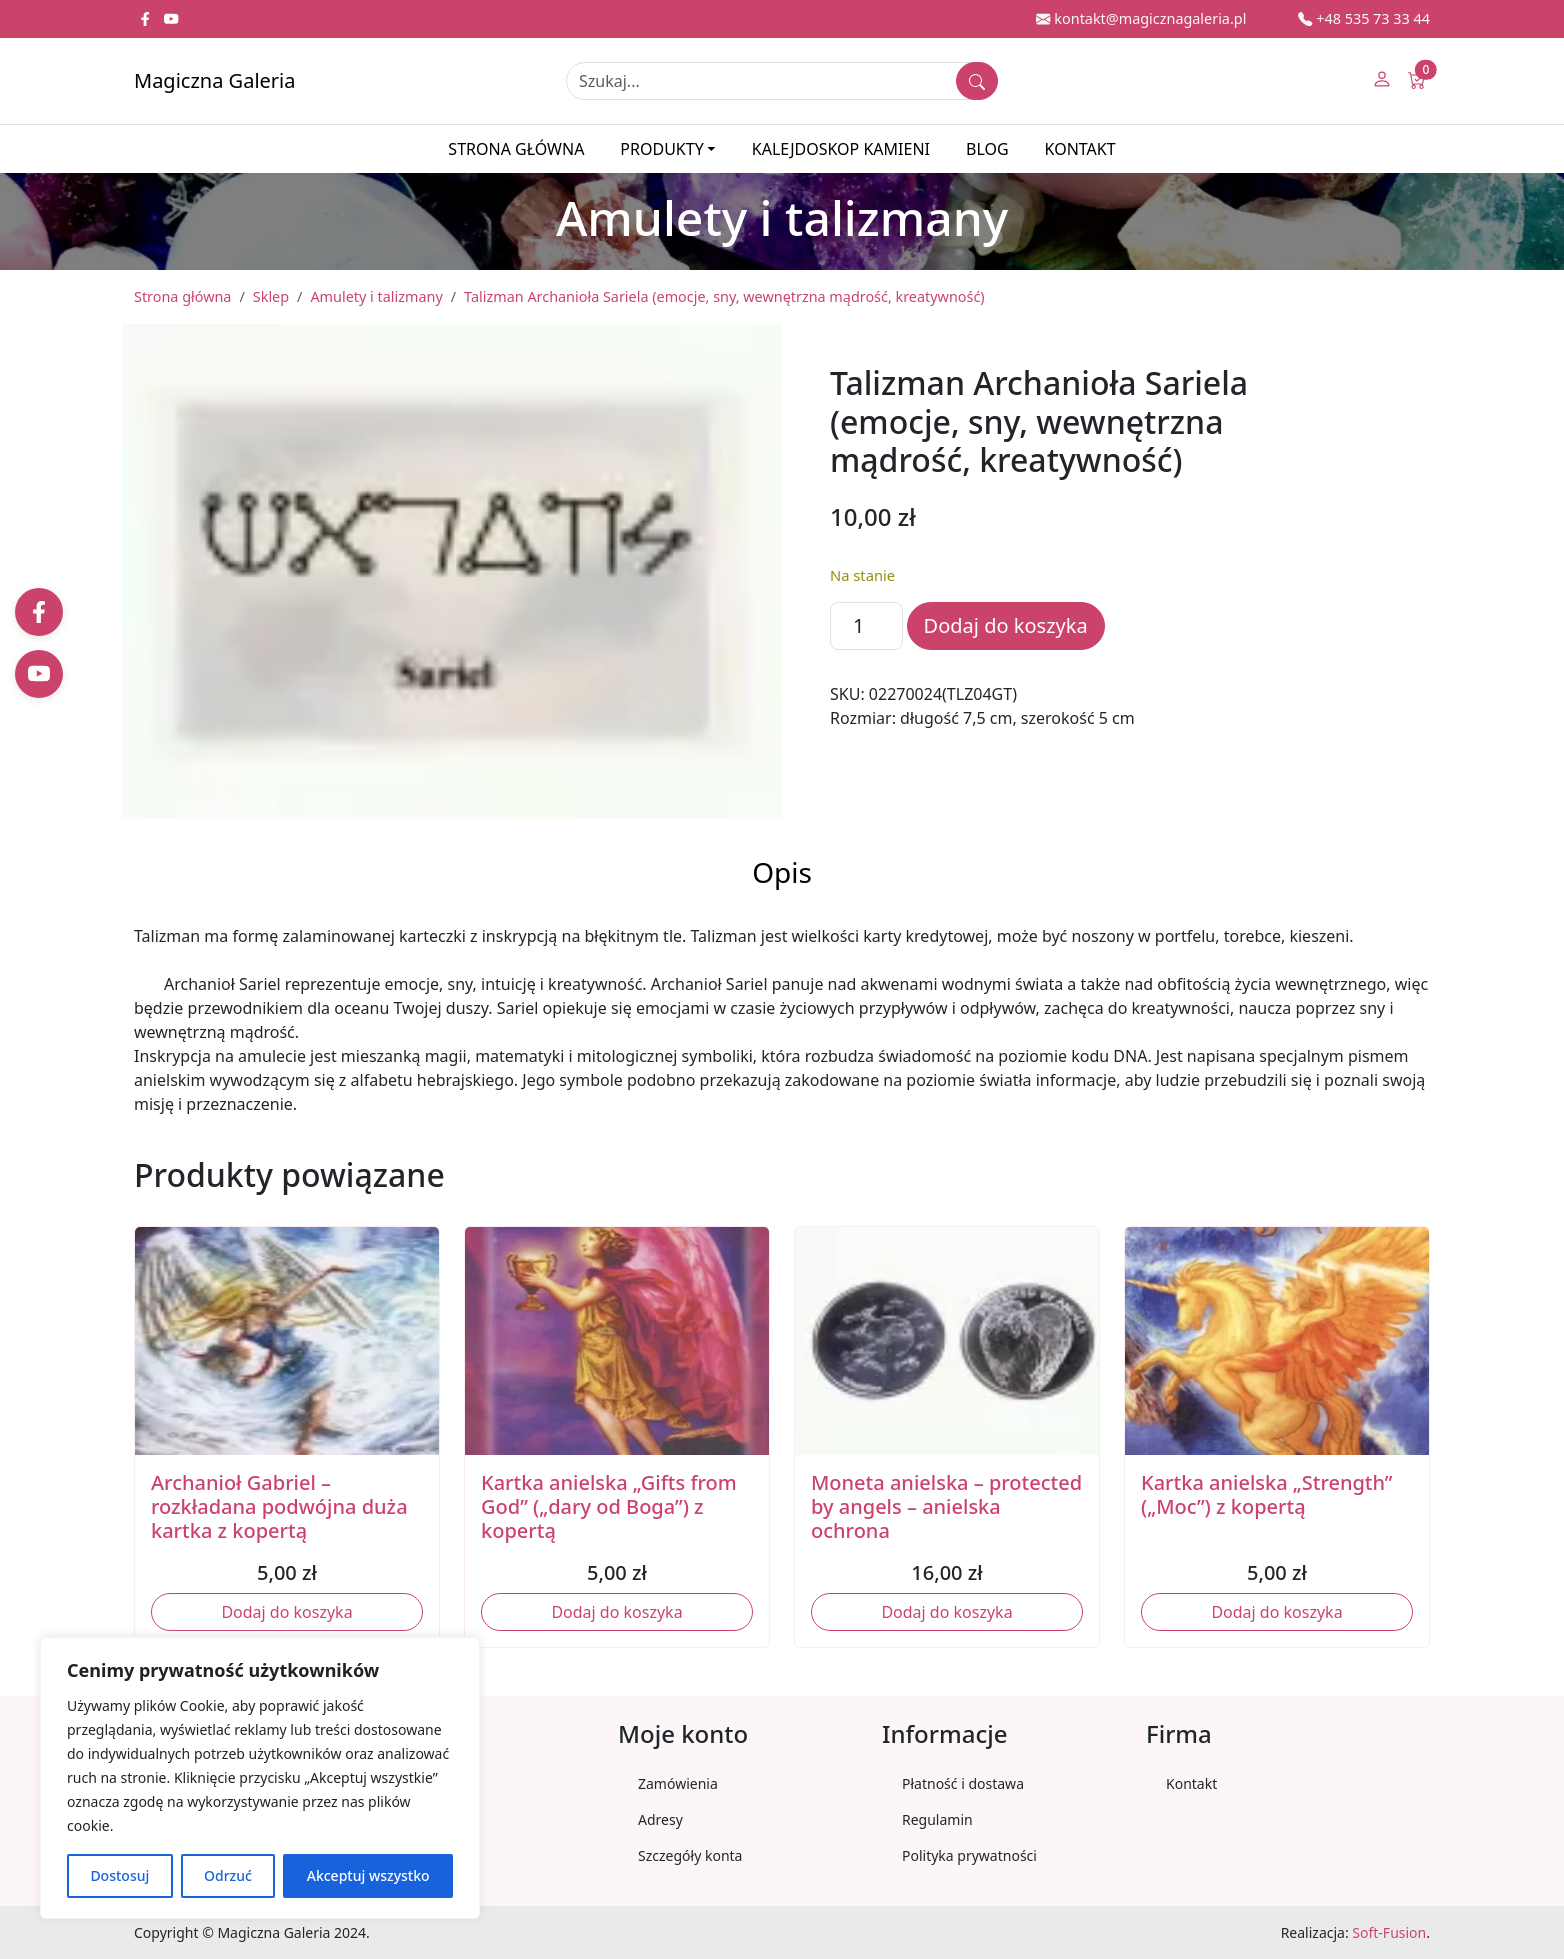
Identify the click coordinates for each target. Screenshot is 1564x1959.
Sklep (271, 296)
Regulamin (937, 1819)
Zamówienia (678, 1783)
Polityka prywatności (969, 1855)
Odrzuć (228, 1875)
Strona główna (516, 149)
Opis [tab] (782, 872)
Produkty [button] (661, 149)
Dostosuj (119, 1875)
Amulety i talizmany (376, 296)
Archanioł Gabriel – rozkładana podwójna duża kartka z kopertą (279, 1506)
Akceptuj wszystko (368, 1875)
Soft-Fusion (1389, 1932)
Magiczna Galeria (214, 80)
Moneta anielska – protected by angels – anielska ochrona (946, 1506)
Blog (987, 149)
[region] (260, 1778)
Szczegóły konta (690, 1855)
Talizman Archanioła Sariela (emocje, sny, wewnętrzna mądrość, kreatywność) (724, 296)
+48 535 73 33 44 (1364, 18)
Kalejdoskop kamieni (841, 149)
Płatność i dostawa (963, 1783)
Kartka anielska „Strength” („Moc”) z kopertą (1267, 1494)
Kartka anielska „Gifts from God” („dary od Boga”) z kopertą (609, 1506)
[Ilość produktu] (866, 626)
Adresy (660, 1819)
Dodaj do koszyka (1006, 625)
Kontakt (1080, 149)
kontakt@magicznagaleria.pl (1141, 18)
